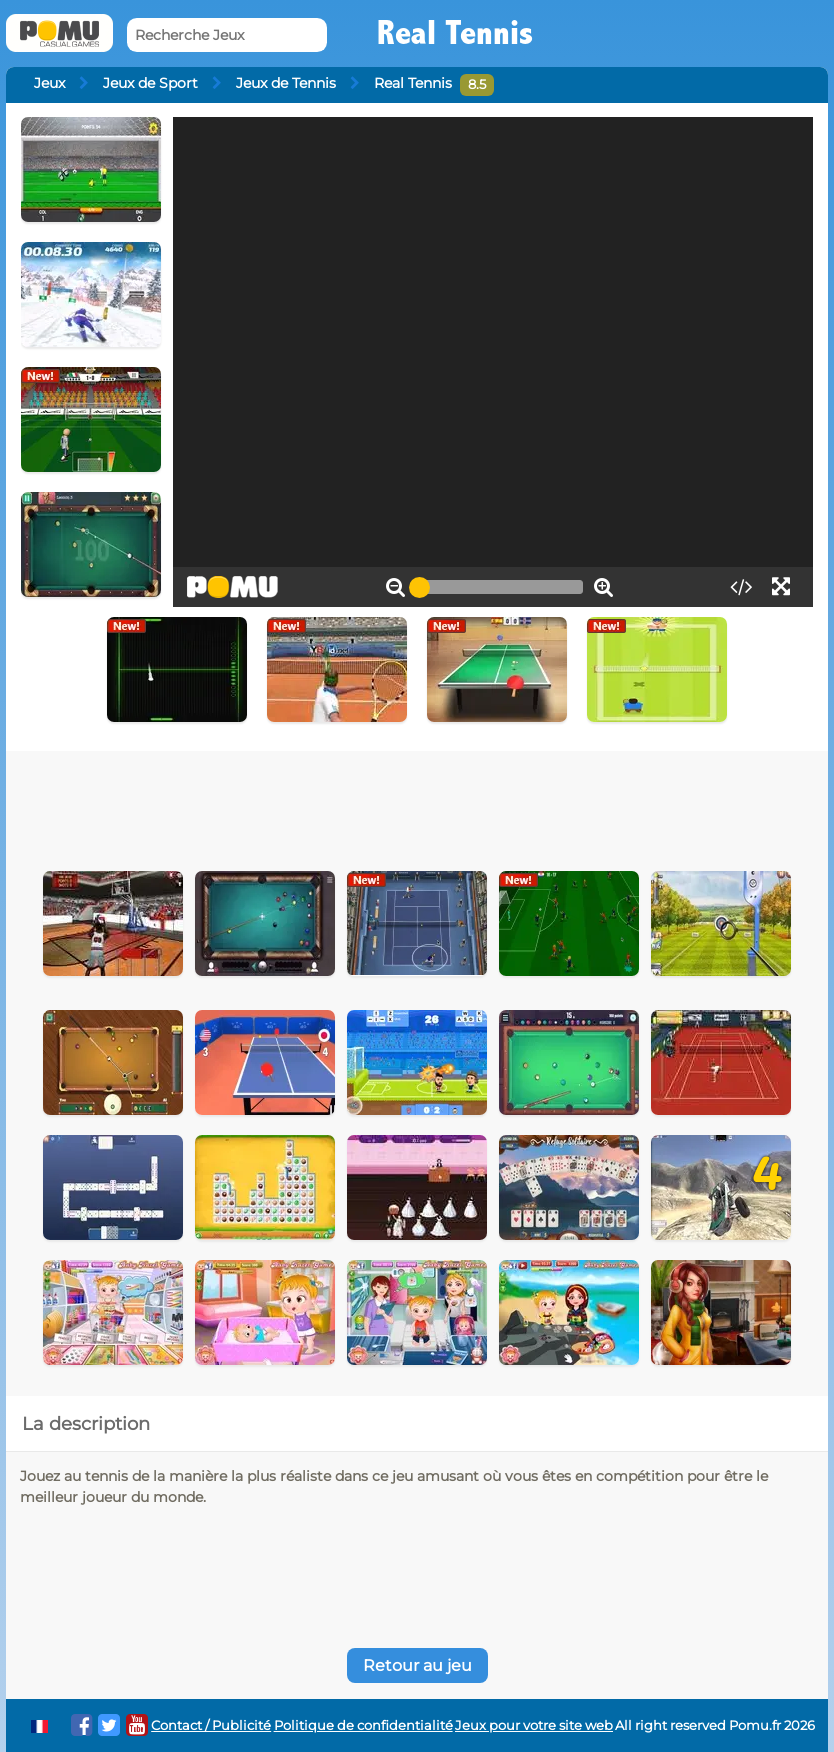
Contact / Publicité (211, 1725)
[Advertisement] (417, 806)
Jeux (49, 83)
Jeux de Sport (150, 83)
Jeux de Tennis (286, 83)
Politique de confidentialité (363, 1725)
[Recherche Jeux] (227, 35)
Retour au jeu (417, 1665)
